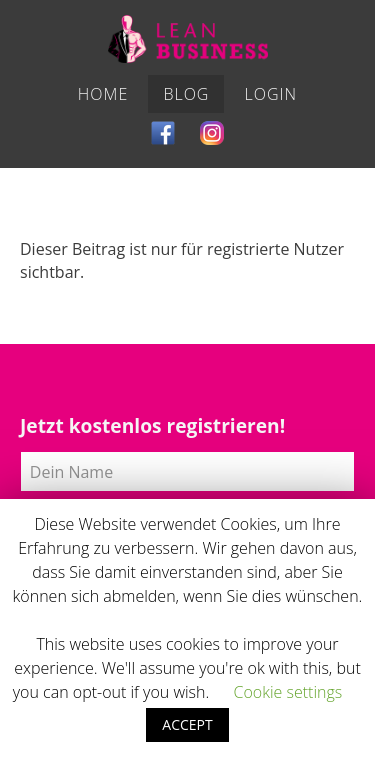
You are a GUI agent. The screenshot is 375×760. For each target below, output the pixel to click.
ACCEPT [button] (187, 724)
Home (103, 94)
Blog (186, 94)
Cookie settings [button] (287, 692)
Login (271, 94)
